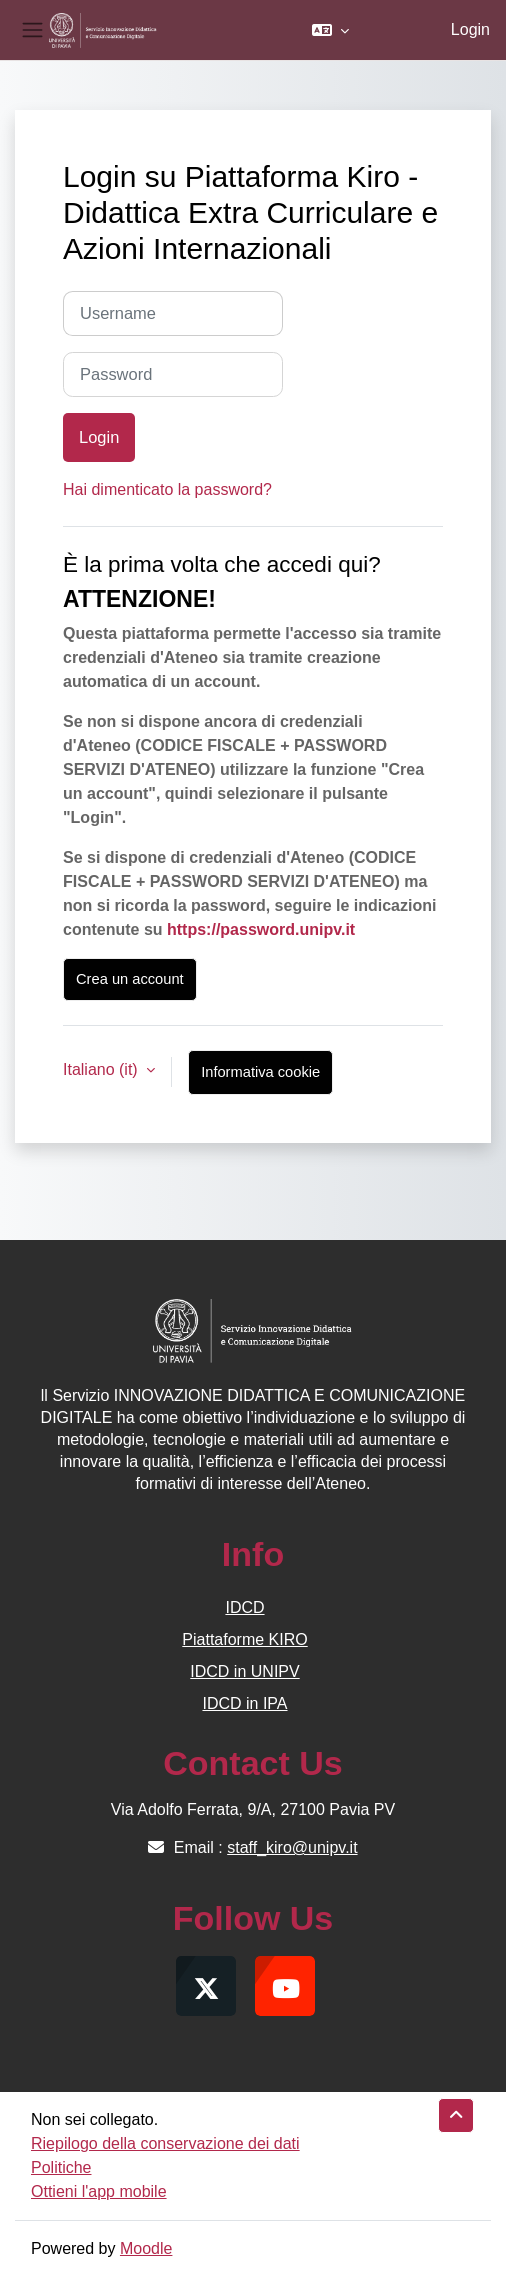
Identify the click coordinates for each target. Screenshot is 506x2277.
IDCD (244, 1607)
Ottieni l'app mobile (99, 2191)
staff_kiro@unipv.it (292, 1847)
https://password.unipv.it (261, 929)
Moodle (146, 2248)
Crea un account (130, 979)
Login (470, 29)
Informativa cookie (260, 1072)
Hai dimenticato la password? (167, 489)
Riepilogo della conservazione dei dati (165, 2143)
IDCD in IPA (244, 1703)
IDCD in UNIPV (244, 1671)
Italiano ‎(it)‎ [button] (102, 1069)
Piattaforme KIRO (244, 1639)
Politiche (61, 2167)
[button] (330, 30)
